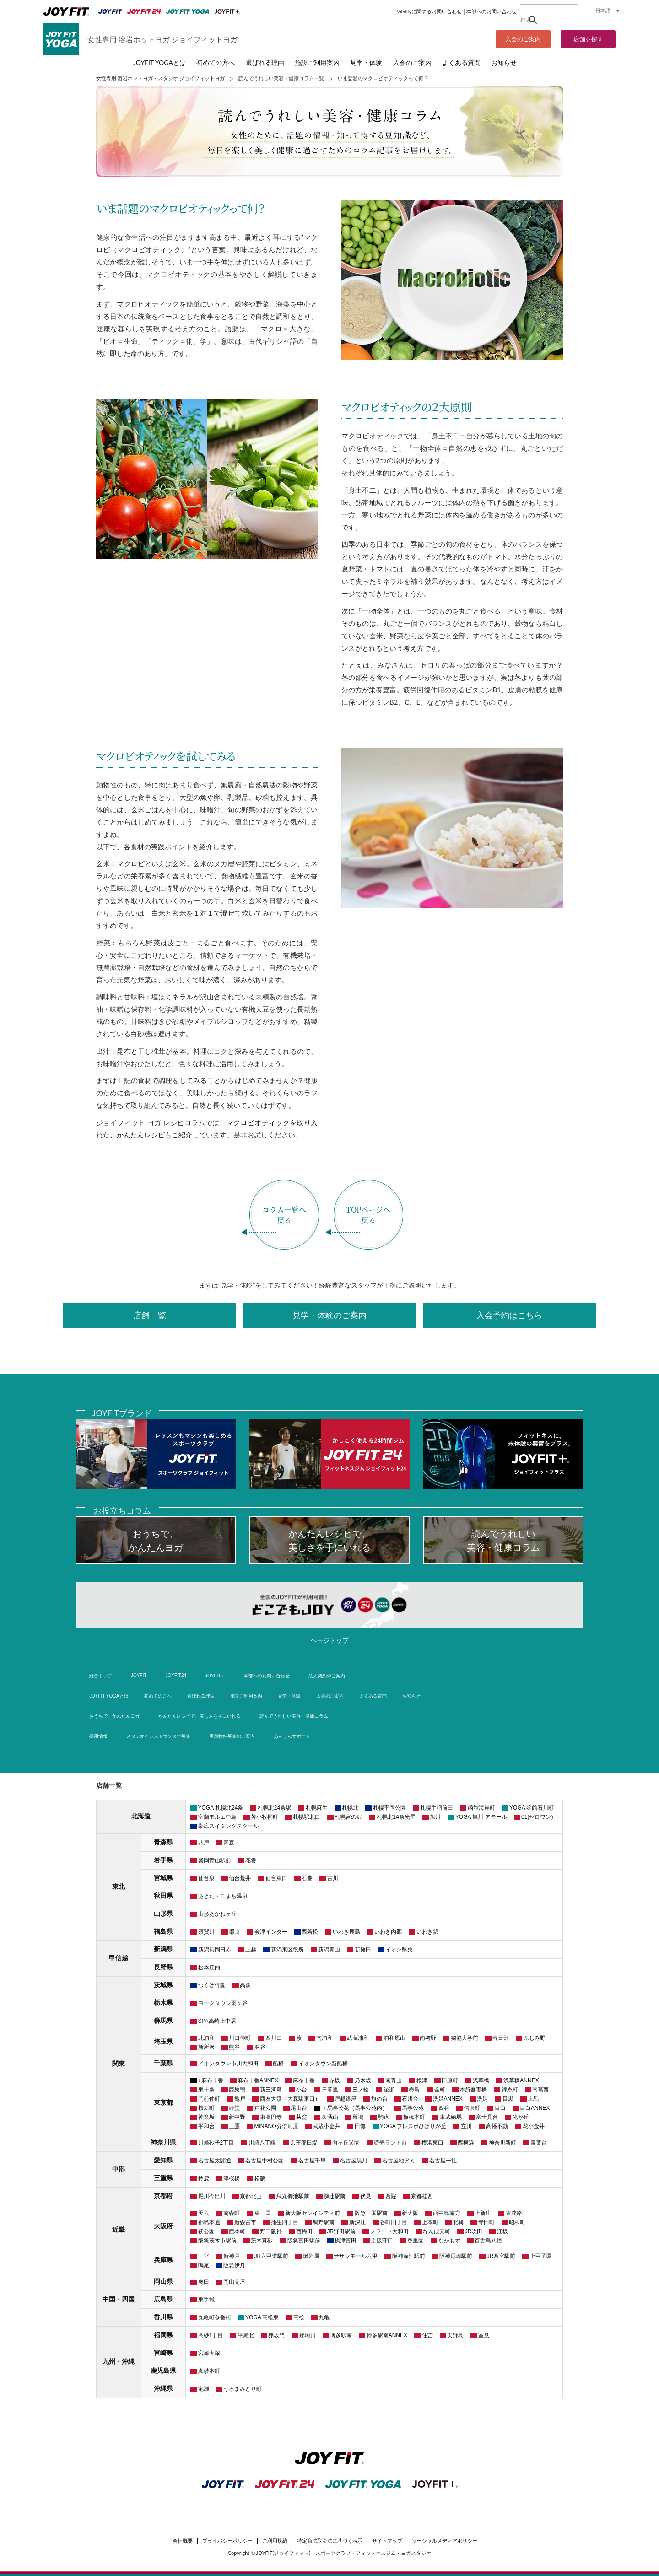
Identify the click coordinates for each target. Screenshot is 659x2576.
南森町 (231, 2213)
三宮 (203, 2256)
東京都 (163, 2102)
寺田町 (486, 2222)
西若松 (310, 1932)
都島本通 (209, 2222)
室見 (483, 2335)
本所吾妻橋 (473, 2089)
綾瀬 (389, 2089)
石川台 (410, 2099)
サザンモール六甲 (356, 2256)
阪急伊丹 (234, 2265)
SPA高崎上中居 (217, 2021)
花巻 (250, 1860)
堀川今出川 (212, 2196)
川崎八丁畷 (262, 2142)
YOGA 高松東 (262, 2317)
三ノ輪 (360, 2089)
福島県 (163, 1931)
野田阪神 (271, 2231)
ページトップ (329, 1640)
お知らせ (504, 62)
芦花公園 (265, 2108)
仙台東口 (276, 1878)
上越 (250, 1949)
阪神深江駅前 (408, 2256)
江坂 (502, 2231)
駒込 (383, 2117)
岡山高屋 (234, 2282)
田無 (360, 2126)
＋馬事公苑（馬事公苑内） (355, 2108)
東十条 (206, 2089)
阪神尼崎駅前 (455, 2256)
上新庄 (483, 2213)
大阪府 (163, 2226)
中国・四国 (119, 2299)
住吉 (427, 2335)
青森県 (163, 1842)
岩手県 (163, 1860)
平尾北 (246, 2335)
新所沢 (206, 2047)
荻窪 (301, 2117)
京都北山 (251, 2196)
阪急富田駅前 (303, 2240)
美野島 (455, 2335)
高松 (298, 2317)
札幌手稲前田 (436, 1808)
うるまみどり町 (242, 2389)
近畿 (118, 2229)
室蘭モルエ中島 (217, 1817)
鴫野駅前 (324, 2222)
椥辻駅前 (335, 2196)
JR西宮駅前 (501, 2256)
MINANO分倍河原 (276, 2126)
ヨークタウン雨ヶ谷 (223, 2003)
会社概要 (183, 2541)
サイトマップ (387, 2541)
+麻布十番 (210, 2080)
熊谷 (234, 2047)
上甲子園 (541, 2256)
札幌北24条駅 (274, 1808)
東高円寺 (271, 2117)
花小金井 (534, 2126)
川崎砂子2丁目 (216, 2142)
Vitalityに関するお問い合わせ (429, 11)
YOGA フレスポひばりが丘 (413, 2126)
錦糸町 (510, 2089)
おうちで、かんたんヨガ (114, 1716)
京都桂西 (422, 2196)
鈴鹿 (203, 2178)
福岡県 (163, 2335)
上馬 (533, 2099)
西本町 (237, 2231)
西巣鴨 (237, 2089)
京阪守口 (382, 2240)
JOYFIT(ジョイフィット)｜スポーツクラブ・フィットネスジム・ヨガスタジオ (344, 2553)
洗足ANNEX (448, 2099)
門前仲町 (209, 2099)
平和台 (206, 2126)
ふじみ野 (535, 2038)
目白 (500, 2108)
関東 (118, 2063)
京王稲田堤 (304, 2142)
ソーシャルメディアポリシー (444, 2541)
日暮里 (330, 2089)
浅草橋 (481, 2080)
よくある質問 (461, 62)
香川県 (163, 2317)
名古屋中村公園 (264, 2160)
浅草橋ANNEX (521, 2080)
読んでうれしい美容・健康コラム (293, 1716)
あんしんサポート (292, 1736)
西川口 (273, 2038)
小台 (301, 2089)
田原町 (450, 2080)
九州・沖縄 (119, 2361)
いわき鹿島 (346, 1932)
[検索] (539, 20)
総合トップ (100, 1675)
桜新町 (206, 2108)
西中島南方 (446, 2213)
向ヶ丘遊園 (346, 2142)
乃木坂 (363, 2080)
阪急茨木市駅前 (217, 2240)
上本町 (430, 2222)
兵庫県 (163, 2259)
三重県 (163, 2178)
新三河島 (271, 2089)
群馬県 (163, 2020)
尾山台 (299, 2108)
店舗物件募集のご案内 (232, 1736)
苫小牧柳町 (264, 1817)
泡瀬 (203, 2389)
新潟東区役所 (287, 1949)
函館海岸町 (481, 1808)
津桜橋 (231, 2178)
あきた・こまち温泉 (223, 1896)
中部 (118, 2168)
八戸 (203, 1842)
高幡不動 (497, 2126)
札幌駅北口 (306, 1817)
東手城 (206, 2299)
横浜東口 (432, 2142)
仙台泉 (206, 1878)
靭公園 (206, 2231)
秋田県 (163, 1895)
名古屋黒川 (353, 2160)
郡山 (234, 1932)
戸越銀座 (346, 2099)
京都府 (163, 2195)
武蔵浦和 (358, 2038)
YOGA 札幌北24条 (220, 1808)
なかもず (449, 2240)
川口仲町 (240, 2038)
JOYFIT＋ (215, 1675)
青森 (228, 1842)
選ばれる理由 (265, 62)
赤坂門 (276, 2335)
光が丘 (521, 2117)
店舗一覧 (149, 1315)
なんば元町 (436, 2231)
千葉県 (163, 2063)
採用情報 (98, 1736)
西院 (390, 2196)
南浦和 (324, 2038)
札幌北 (350, 1808)
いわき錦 (427, 1932)
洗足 (482, 2099)
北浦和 (206, 2038)
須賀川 (206, 1932)
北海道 (141, 1816)
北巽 (458, 2222)
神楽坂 (206, 2117)
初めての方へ (215, 62)
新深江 (357, 2222)
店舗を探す (588, 39)
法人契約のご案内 (326, 1675)
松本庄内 (209, 1967)
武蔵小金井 (326, 2126)
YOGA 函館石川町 (531, 1808)
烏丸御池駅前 (292, 2196)
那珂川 (307, 2335)
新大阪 (410, 2213)
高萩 (245, 1985)
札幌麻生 (317, 1808)
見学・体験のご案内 (329, 1315)
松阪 (259, 2178)
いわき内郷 (388, 1932)
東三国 (262, 2213)
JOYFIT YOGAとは (159, 62)
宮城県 (163, 1877)
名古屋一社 (443, 2160)
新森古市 (245, 2222)
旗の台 (379, 2099)
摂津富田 (346, 2240)
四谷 (443, 2108)
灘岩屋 (311, 2256)
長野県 (163, 1967)
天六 (203, 2213)
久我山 (330, 2117)
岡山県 (163, 2281)
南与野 (428, 2038)
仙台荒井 (240, 1878)
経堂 (234, 2108)
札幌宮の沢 (348, 1817)
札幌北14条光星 (396, 1817)
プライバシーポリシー (227, 2541)
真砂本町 (209, 2371)
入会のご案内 (523, 39)
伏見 (365, 2196)
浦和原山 (394, 2038)
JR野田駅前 (341, 2231)
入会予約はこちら (509, 1315)
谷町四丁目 (393, 2222)
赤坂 (334, 2080)
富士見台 (487, 2117)
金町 (439, 2089)
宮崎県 (163, 2352)
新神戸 (231, 2256)
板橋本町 (414, 2117)
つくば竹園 (212, 1985)
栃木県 (163, 2002)
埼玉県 (163, 2041)
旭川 (435, 1817)
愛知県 (163, 2160)
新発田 (363, 1949)
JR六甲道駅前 (271, 2256)
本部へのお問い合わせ (491, 11)
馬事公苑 (413, 2108)
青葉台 (538, 2142)
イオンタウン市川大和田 (228, 2063)
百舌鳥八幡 (488, 2240)
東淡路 (514, 2213)
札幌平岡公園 (389, 1808)
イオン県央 (399, 1949)
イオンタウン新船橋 (323, 2063)
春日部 (500, 2038)
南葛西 (540, 2089)
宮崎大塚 (209, 2353)
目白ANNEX (535, 2108)
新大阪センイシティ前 (312, 2213)
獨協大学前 (464, 2038)
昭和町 (517, 2222)
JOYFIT (138, 1675)
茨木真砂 (262, 2240)
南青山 (393, 2080)
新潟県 (163, 1949)
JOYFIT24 (175, 1675)
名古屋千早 (312, 2160)
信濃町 (472, 2108)
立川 (466, 2126)
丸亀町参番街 (214, 2317)
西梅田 (304, 2231)
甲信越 (118, 1958)
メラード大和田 (389, 2231)
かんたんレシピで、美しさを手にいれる (199, 1716)
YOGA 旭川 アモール (481, 1817)
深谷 (259, 2047)
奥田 (203, 2282)
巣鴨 (357, 2117)
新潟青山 (329, 1949)
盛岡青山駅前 (214, 1860)
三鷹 (234, 2126)
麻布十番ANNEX (258, 2080)
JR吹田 (474, 2231)
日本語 (602, 10)
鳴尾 (203, 2265)
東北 (118, 1886)
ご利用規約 (274, 2541)
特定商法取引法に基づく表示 (329, 2541)
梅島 (414, 2089)
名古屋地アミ (398, 2160)
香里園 (415, 2240)
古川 (332, 1878)
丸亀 (324, 2317)
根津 (421, 2080)
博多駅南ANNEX (387, 2335)
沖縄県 (163, 2388)
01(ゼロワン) (537, 1817)
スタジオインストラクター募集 (158, 1736)
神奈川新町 (502, 2142)
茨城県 (163, 1985)
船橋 (278, 2063)
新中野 (237, 2117)
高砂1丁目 (210, 2335)
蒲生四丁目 (284, 2222)
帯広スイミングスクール (228, 1826)
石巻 (307, 1878)
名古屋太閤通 (214, 2160)
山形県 (163, 1913)
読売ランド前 (390, 2142)
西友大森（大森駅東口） (290, 2099)
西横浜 (466, 2142)
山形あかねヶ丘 (217, 1914)
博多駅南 (341, 2335)
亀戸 (239, 2099)
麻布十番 (304, 2080)
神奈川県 (163, 2142)
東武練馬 (451, 2117)
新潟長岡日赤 (214, 1949)
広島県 (163, 2299)
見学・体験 (366, 62)
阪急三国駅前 (371, 2213)
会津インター (270, 1932)
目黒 (507, 2099)
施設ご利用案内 (317, 62)
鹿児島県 (163, 2370)
